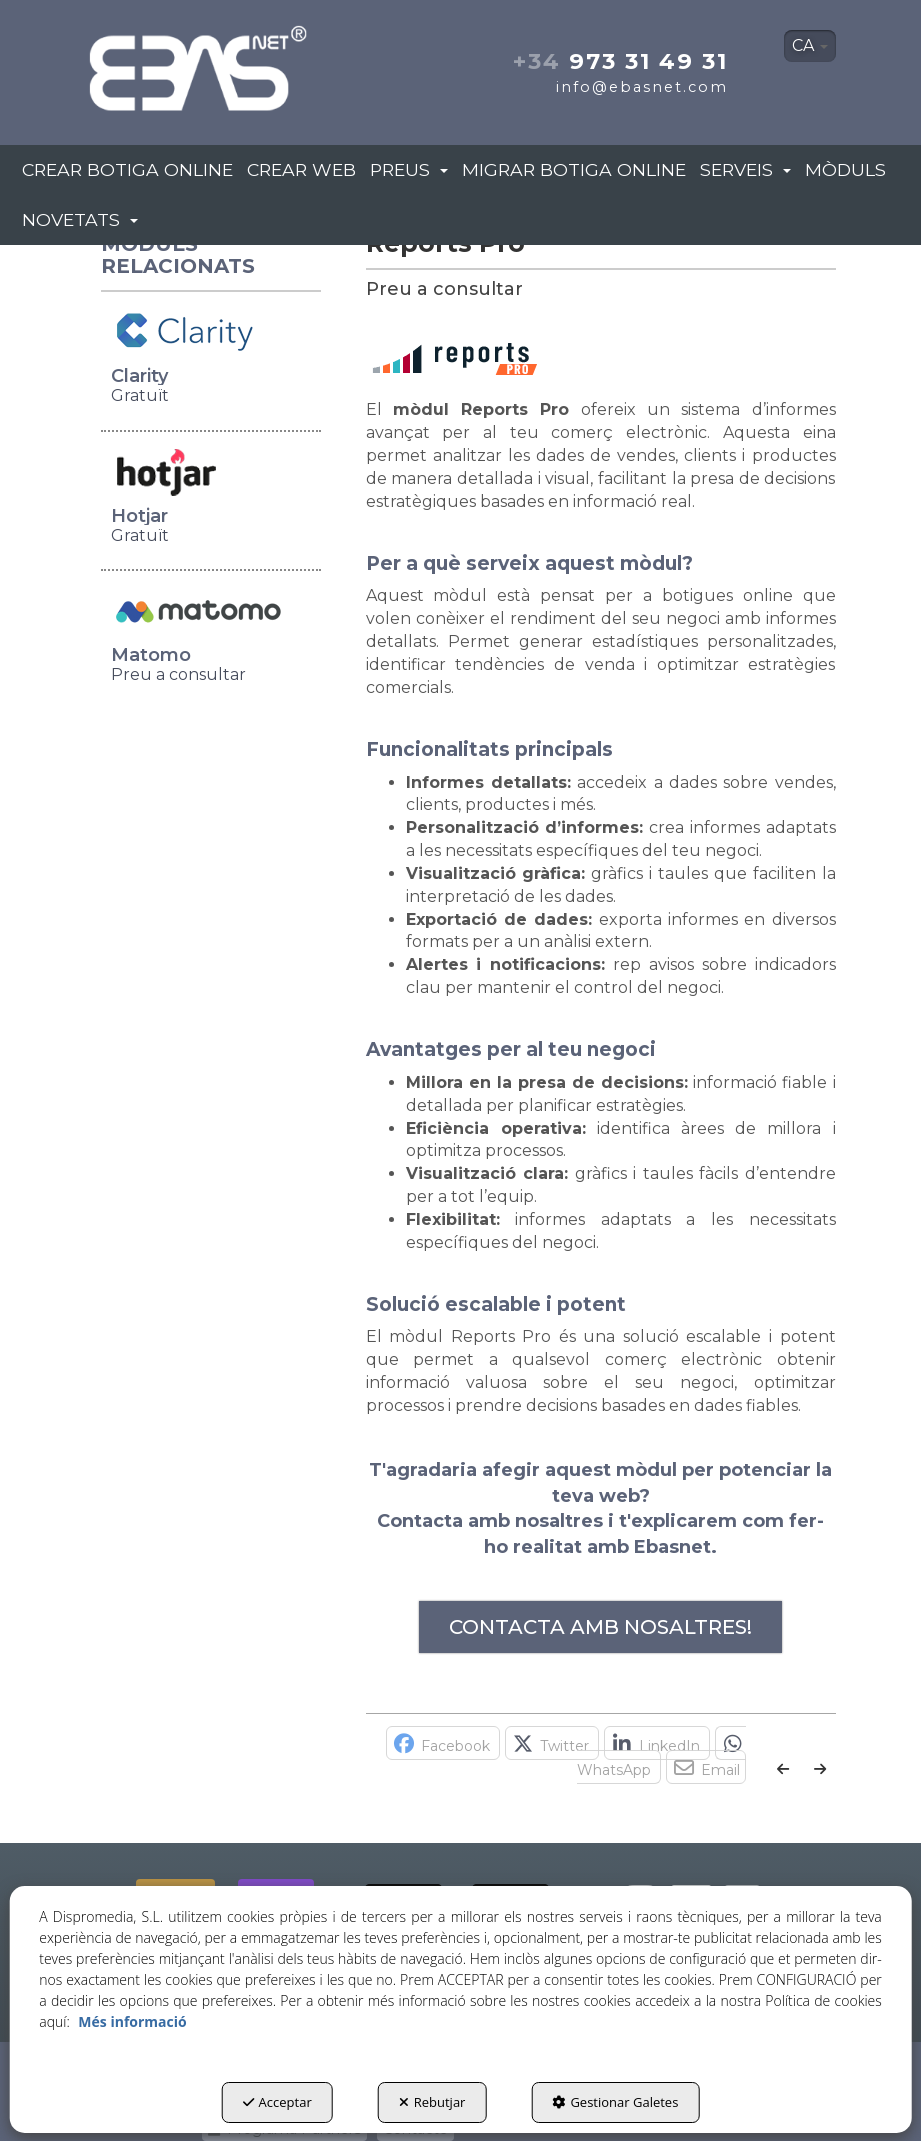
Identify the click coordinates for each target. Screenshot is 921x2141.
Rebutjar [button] (432, 2102)
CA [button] (810, 45)
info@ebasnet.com (642, 87)
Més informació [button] (132, 2021)
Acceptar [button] (277, 2102)
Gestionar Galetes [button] (615, 2102)
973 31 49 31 (620, 61)
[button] (199, 62)
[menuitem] (810, 46)
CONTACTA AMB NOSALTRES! (600, 1627)
